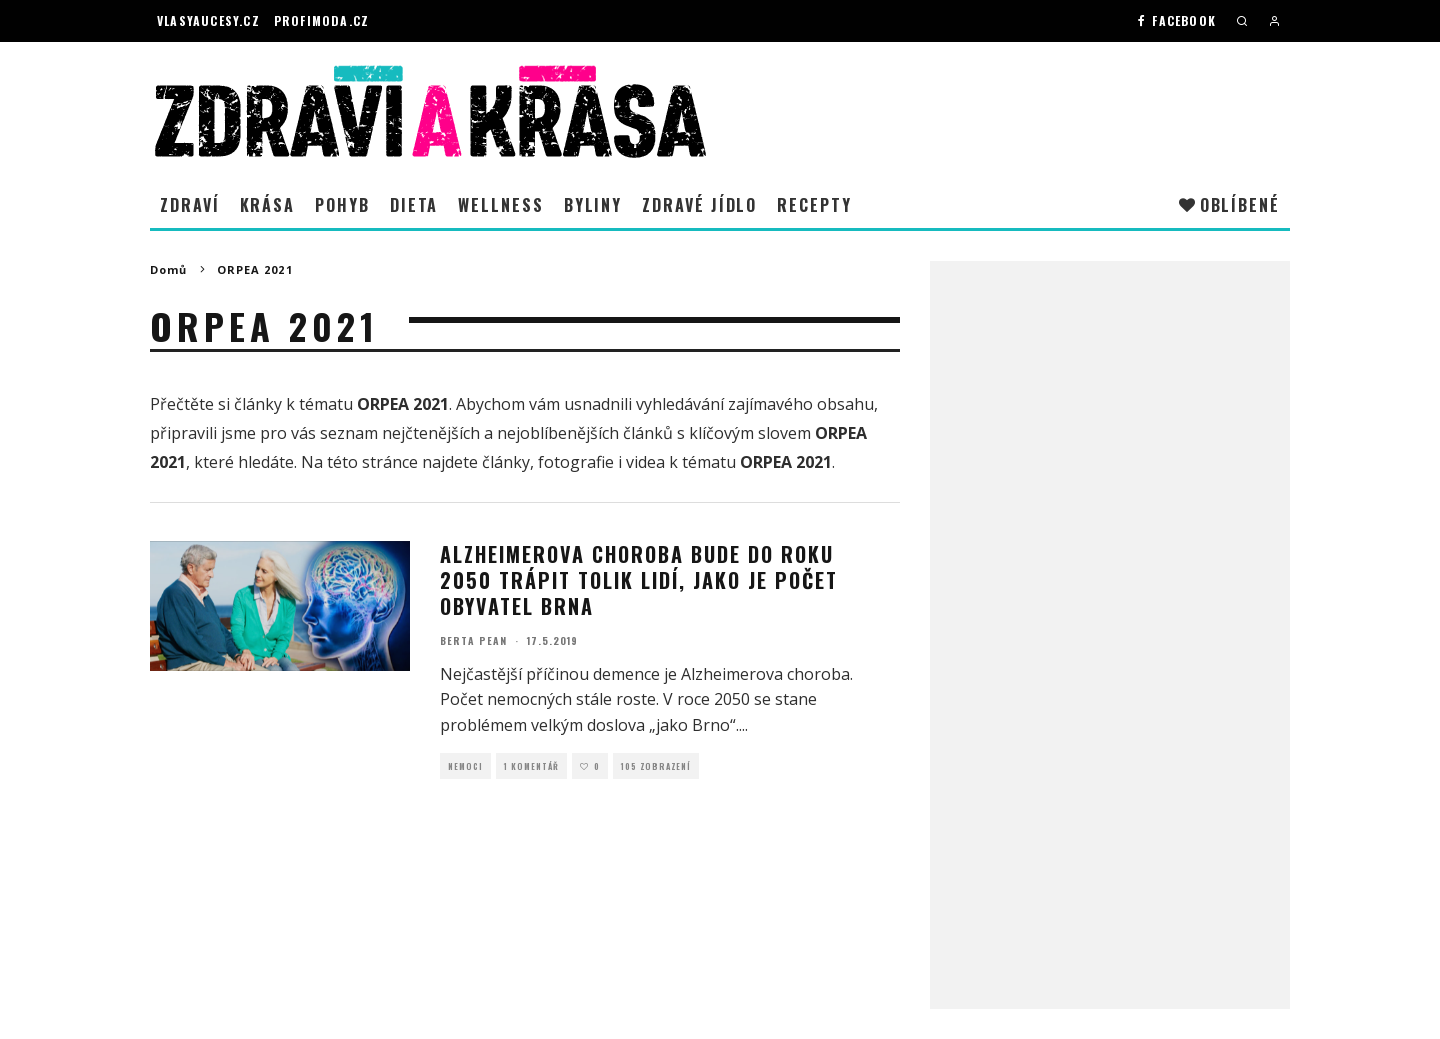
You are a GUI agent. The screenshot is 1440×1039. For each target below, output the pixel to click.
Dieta (414, 205)
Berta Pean (473, 640)
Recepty (814, 205)
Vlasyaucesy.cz (208, 20)
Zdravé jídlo (699, 205)
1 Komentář (531, 766)
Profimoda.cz (321, 20)
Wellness (500, 205)
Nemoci (465, 766)
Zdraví (190, 205)
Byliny (593, 205)
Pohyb (342, 205)
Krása (268, 205)
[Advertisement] (1110, 591)
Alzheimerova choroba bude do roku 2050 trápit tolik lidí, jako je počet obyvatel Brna (639, 580)
